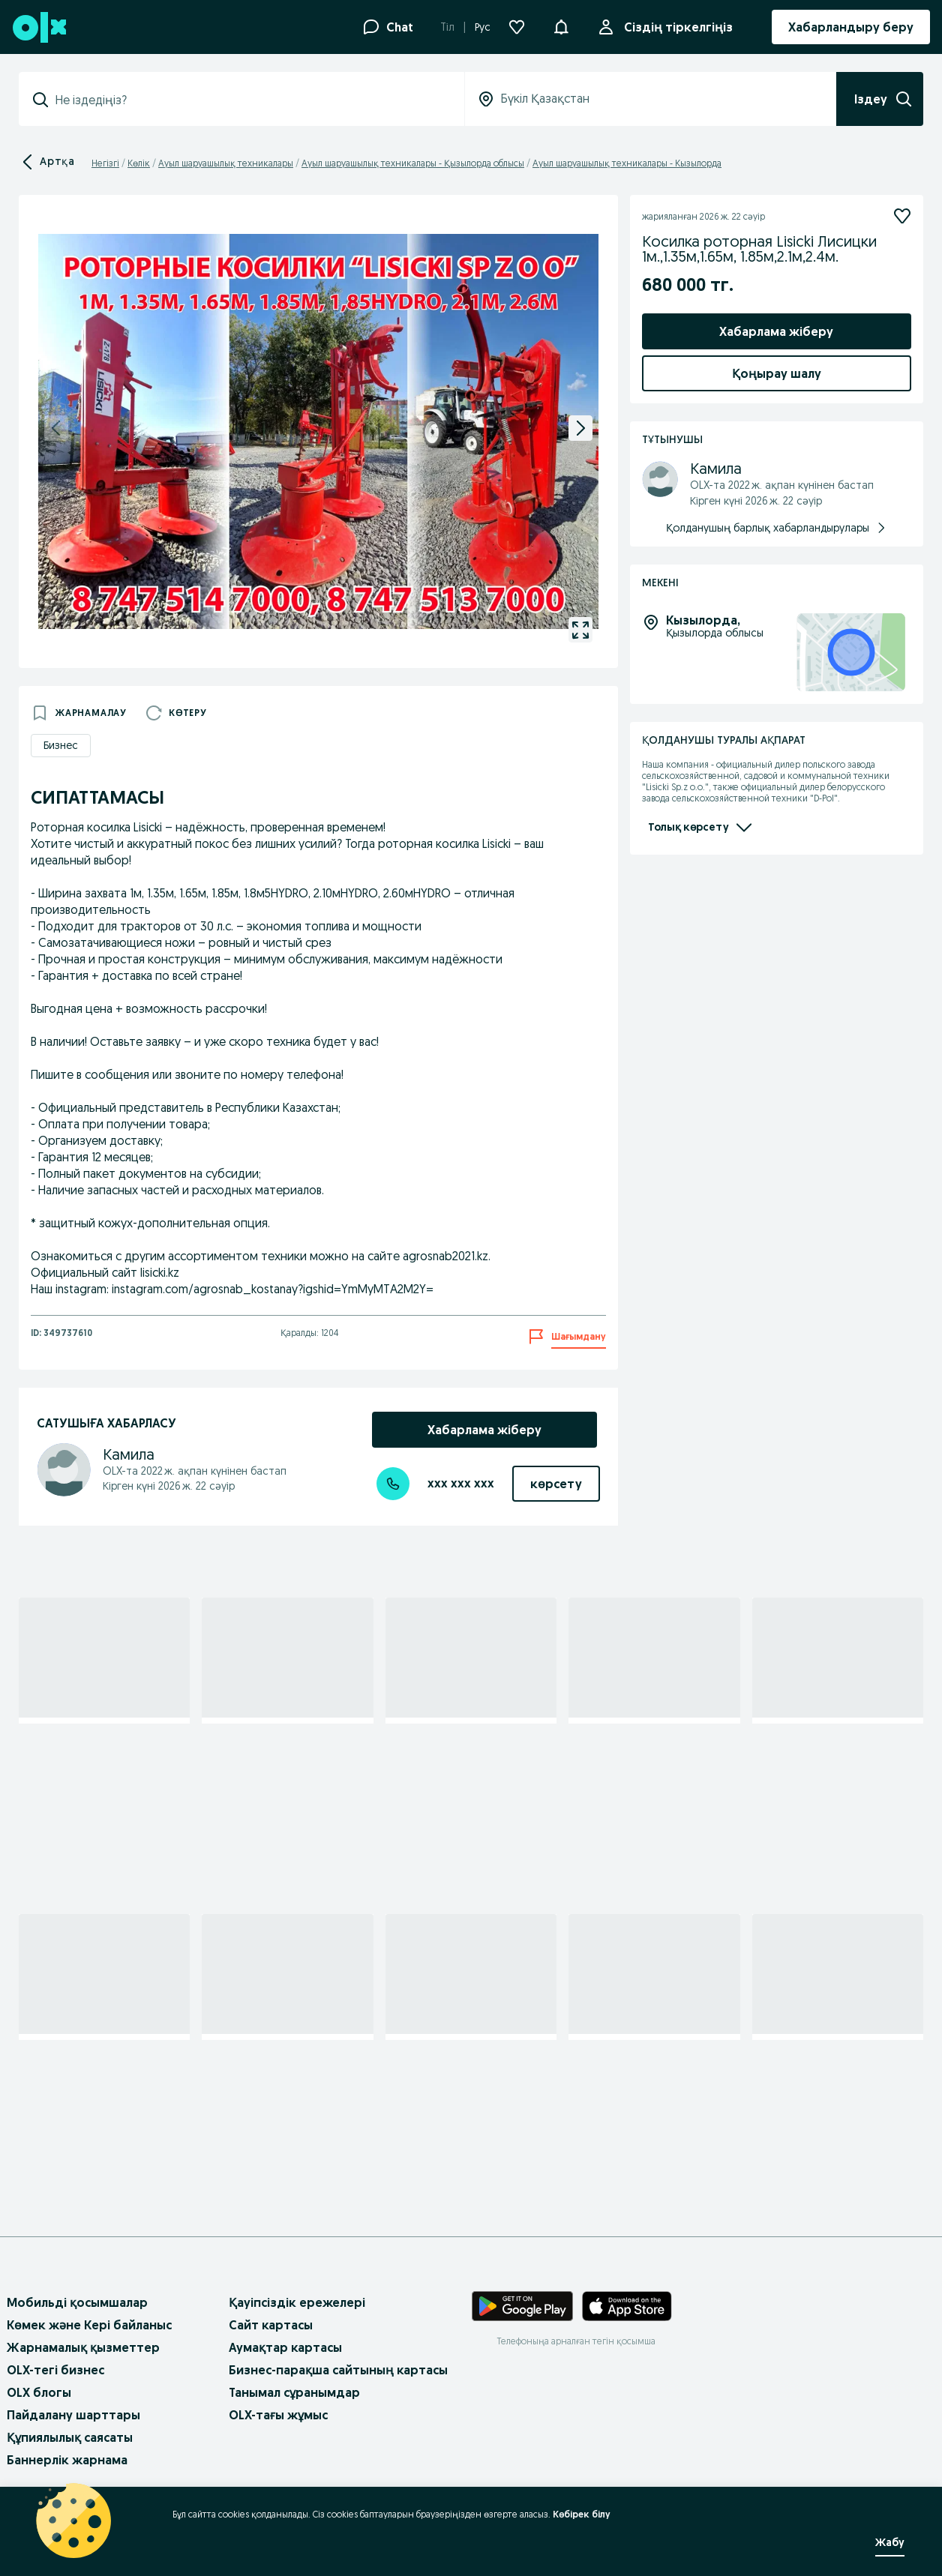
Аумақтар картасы (285, 2347)
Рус (482, 27)
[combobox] (251, 100)
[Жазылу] (902, 216)
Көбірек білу (581, 2514)
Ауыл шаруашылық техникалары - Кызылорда (627, 163)
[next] (580, 428)
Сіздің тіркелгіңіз (675, 27)
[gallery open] (580, 630)
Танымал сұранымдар (294, 2392)
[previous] (56, 428)
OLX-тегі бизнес (55, 2369)
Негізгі (105, 163)
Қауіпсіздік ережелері (297, 2302)
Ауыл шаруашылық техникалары (225, 163)
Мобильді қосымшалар (77, 2302)
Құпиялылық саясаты (70, 2437)
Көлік (139, 163)
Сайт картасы (271, 2324)
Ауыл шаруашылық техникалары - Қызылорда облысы (413, 163)
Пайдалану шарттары (73, 2414)
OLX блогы (39, 2392)
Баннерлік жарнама (67, 2459)
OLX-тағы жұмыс (278, 2414)
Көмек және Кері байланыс (89, 2324)
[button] (561, 25)
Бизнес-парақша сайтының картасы (338, 2369)
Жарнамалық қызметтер (83, 2347)
